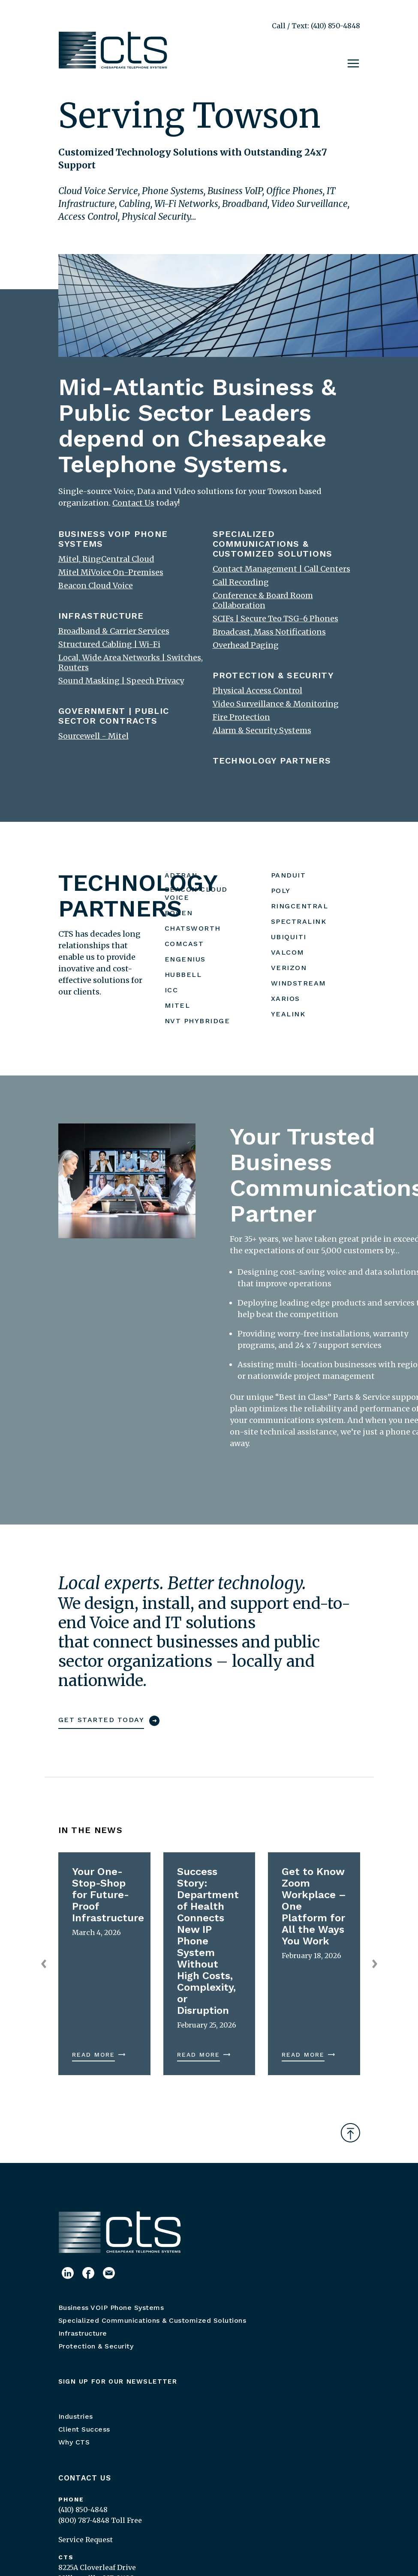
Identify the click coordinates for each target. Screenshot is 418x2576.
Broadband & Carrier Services (113, 631)
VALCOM (287, 952)
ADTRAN (181, 875)
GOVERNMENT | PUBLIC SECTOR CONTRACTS (113, 716)
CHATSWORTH (193, 928)
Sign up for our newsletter (117, 2381)
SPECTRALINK (299, 921)
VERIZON (289, 968)
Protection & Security (96, 2346)
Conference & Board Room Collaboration (263, 600)
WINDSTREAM (298, 983)
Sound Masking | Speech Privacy (121, 681)
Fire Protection (241, 717)
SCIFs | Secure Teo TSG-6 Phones (275, 618)
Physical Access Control (257, 690)
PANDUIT (288, 875)
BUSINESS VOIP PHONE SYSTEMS (113, 539)
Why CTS (74, 2442)
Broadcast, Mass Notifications (269, 632)
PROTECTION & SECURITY (273, 675)
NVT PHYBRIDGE (197, 1021)
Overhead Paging (246, 645)
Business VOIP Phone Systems (111, 2307)
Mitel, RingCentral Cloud (106, 559)
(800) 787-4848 (83, 2520)
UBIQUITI (289, 937)
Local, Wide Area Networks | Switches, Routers (130, 662)
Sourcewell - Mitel (93, 736)
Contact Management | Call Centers (281, 569)
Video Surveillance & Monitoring (276, 704)
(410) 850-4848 (83, 2509)
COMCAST (184, 944)
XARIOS (285, 998)
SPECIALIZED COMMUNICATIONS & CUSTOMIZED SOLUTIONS (273, 544)
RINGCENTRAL (299, 906)
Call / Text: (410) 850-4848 (316, 25)
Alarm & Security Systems (262, 730)
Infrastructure (82, 2333)
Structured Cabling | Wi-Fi (109, 644)
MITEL (177, 1005)
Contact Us (84, 2478)
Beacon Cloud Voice (95, 585)
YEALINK (288, 1014)
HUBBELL (183, 974)
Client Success (84, 2429)
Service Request (85, 2539)
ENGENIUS (185, 959)
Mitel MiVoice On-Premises (110, 572)
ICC (171, 990)
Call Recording (241, 582)
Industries (75, 2416)
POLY (281, 891)
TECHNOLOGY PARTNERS (272, 760)
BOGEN (179, 913)
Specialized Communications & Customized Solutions (152, 2320)
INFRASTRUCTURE (101, 616)
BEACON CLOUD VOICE (196, 893)
